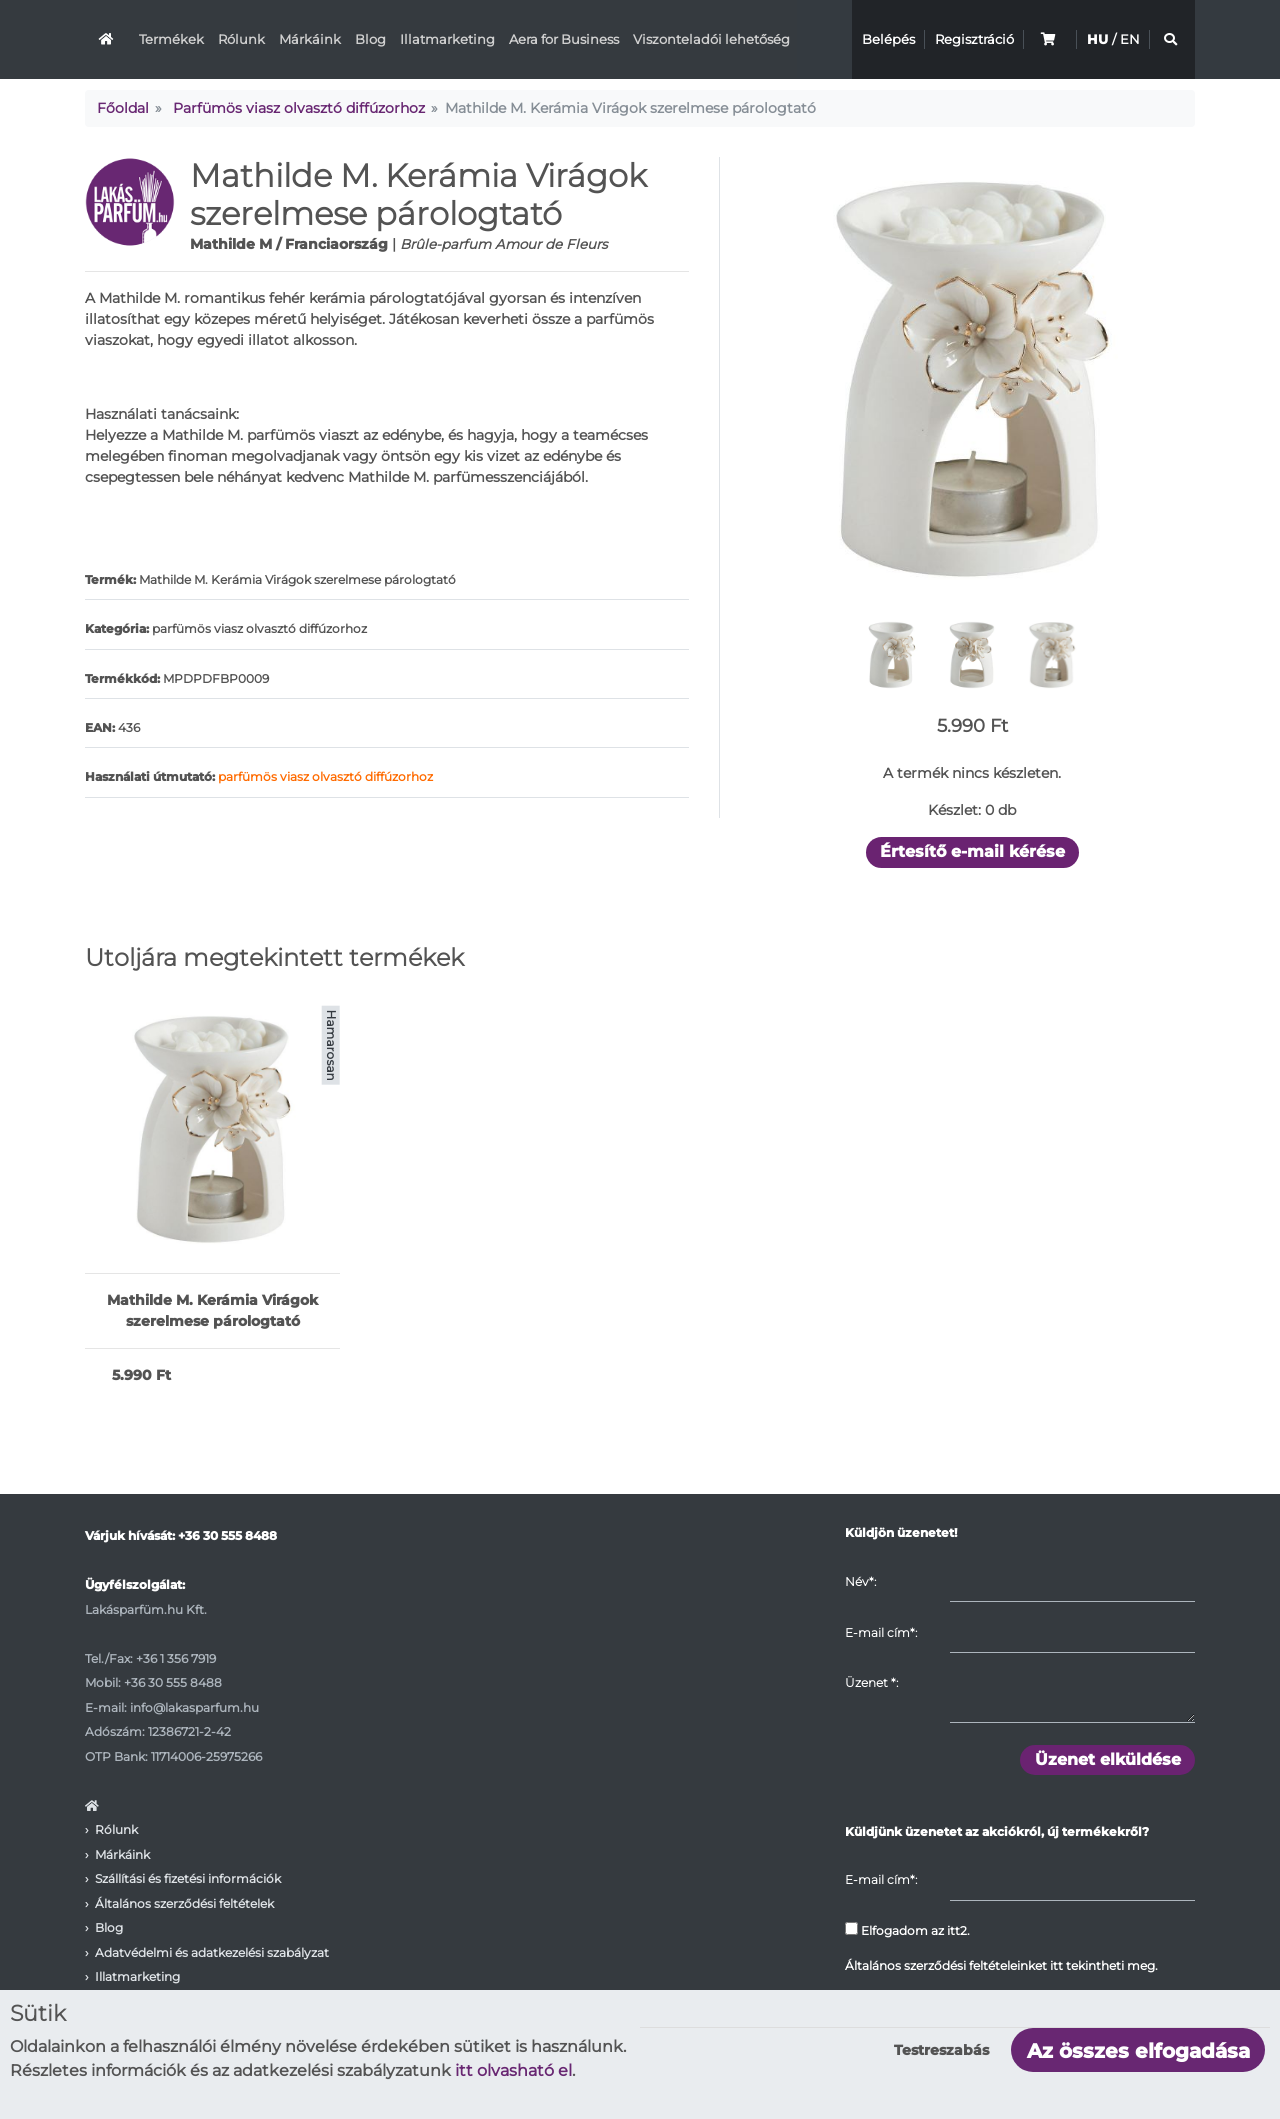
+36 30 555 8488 (227, 1535)
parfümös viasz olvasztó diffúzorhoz (325, 776)
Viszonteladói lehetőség (711, 39)
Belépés (888, 39)
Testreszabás (941, 2050)
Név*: (860, 1581)
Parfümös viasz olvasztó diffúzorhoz (299, 108)
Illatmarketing (447, 39)
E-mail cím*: (881, 1632)
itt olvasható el (513, 2070)
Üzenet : (871, 1682)
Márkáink (310, 39)
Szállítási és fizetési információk (188, 1878)
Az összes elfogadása (1138, 2051)
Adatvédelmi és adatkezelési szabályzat (212, 1952)
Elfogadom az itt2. (907, 1930)
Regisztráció (974, 39)
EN (1130, 39)
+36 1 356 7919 (176, 1658)
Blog (370, 39)
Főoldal (123, 108)
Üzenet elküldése (1108, 1759)
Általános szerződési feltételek (184, 1903)
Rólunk (241, 39)
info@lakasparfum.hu (194, 1707)
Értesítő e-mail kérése (972, 851)
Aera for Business (564, 39)
